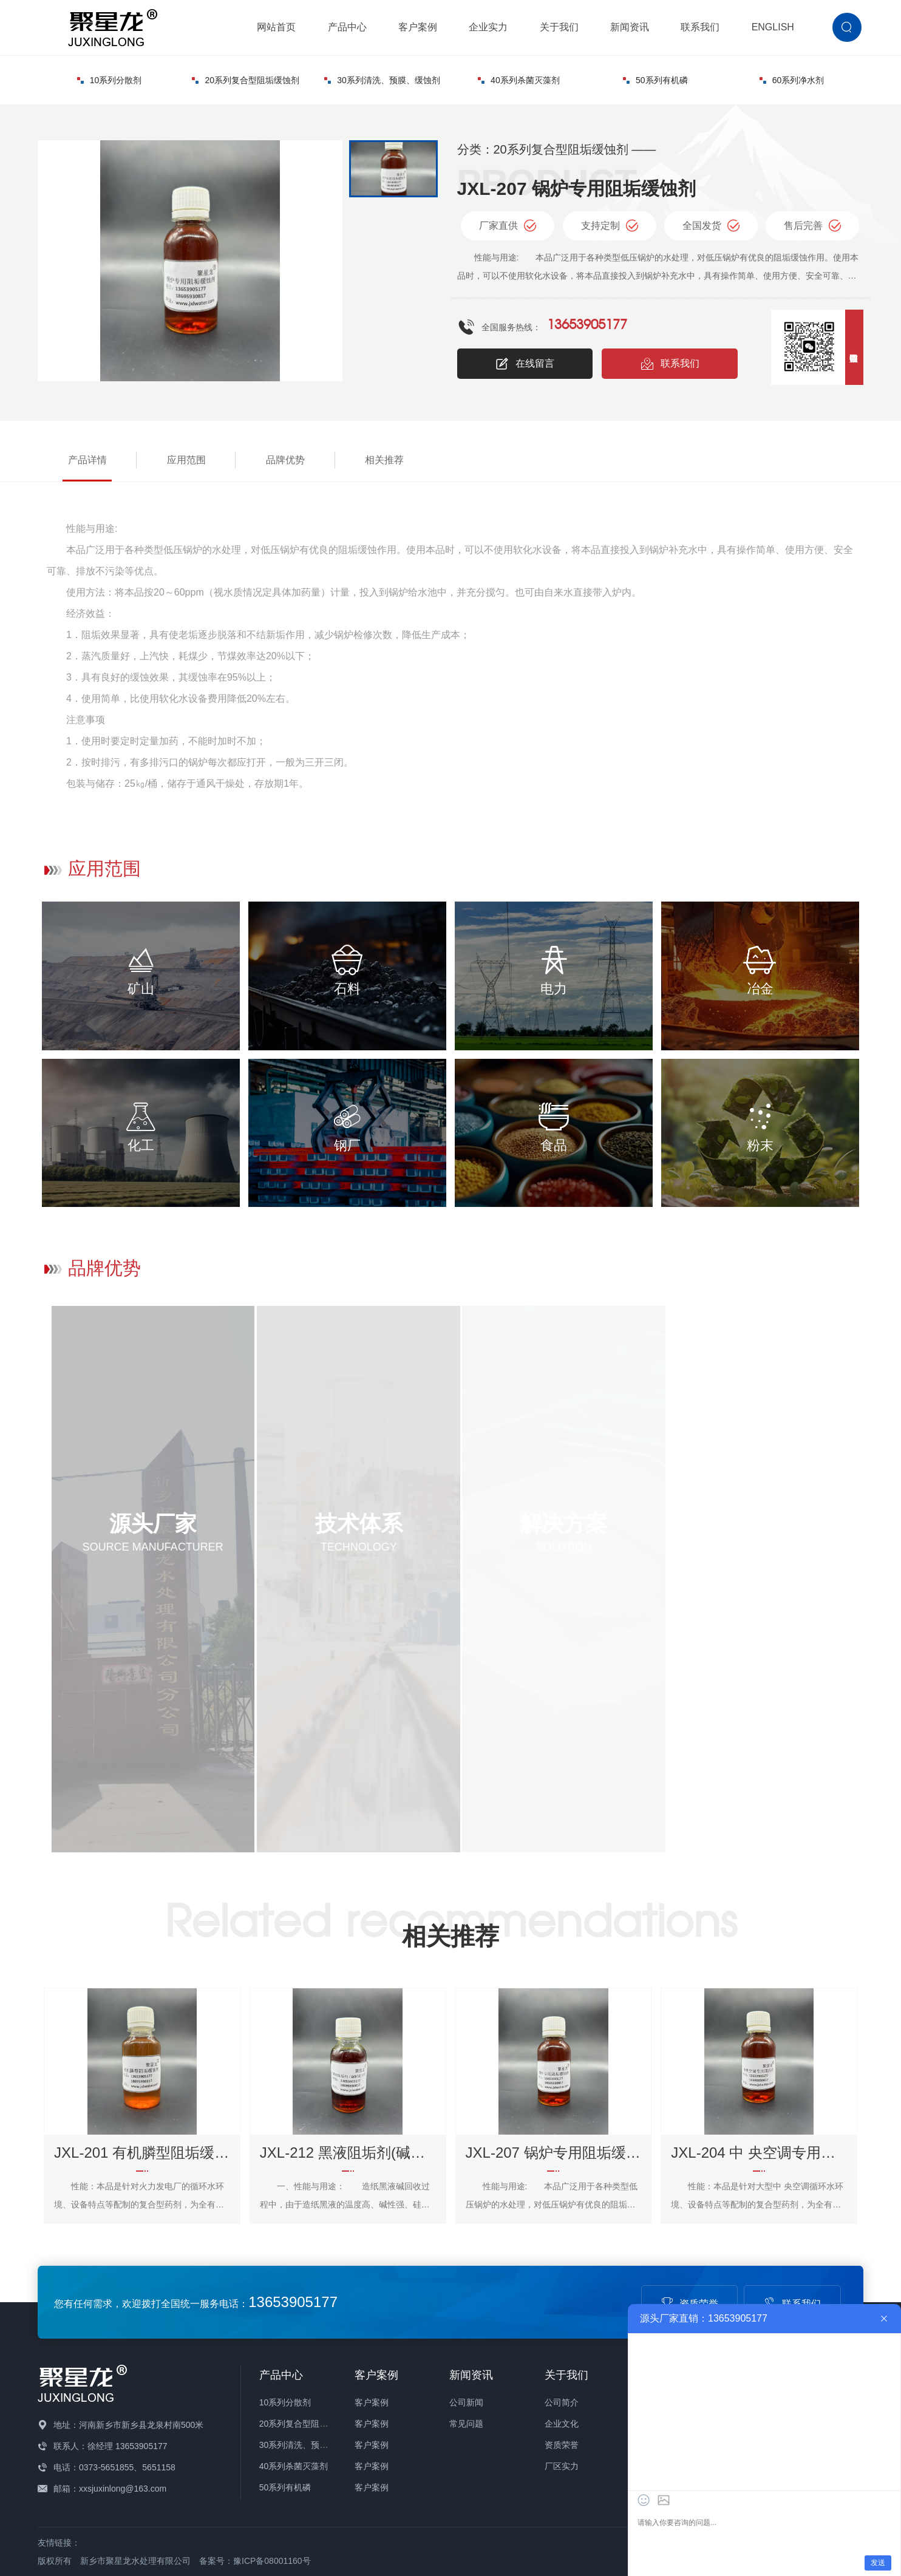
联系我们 (700, 27)
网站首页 (276, 27)
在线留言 (524, 363)
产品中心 (347, 27)
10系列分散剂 (109, 80)
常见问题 (466, 2423)
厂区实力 (562, 2466)
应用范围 (186, 460)
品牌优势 (285, 460)
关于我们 (559, 27)
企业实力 (488, 27)
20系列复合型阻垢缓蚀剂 (245, 80)
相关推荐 (384, 460)
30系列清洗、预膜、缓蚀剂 (382, 80)
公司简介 (562, 2402)
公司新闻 (466, 2402)
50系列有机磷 (655, 80)
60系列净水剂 (792, 80)
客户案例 (417, 27)
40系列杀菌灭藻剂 (519, 80)
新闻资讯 (629, 27)
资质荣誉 (562, 2445)
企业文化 (562, 2423)
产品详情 (87, 460)
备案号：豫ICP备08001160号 (255, 2561)
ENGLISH (773, 27)
